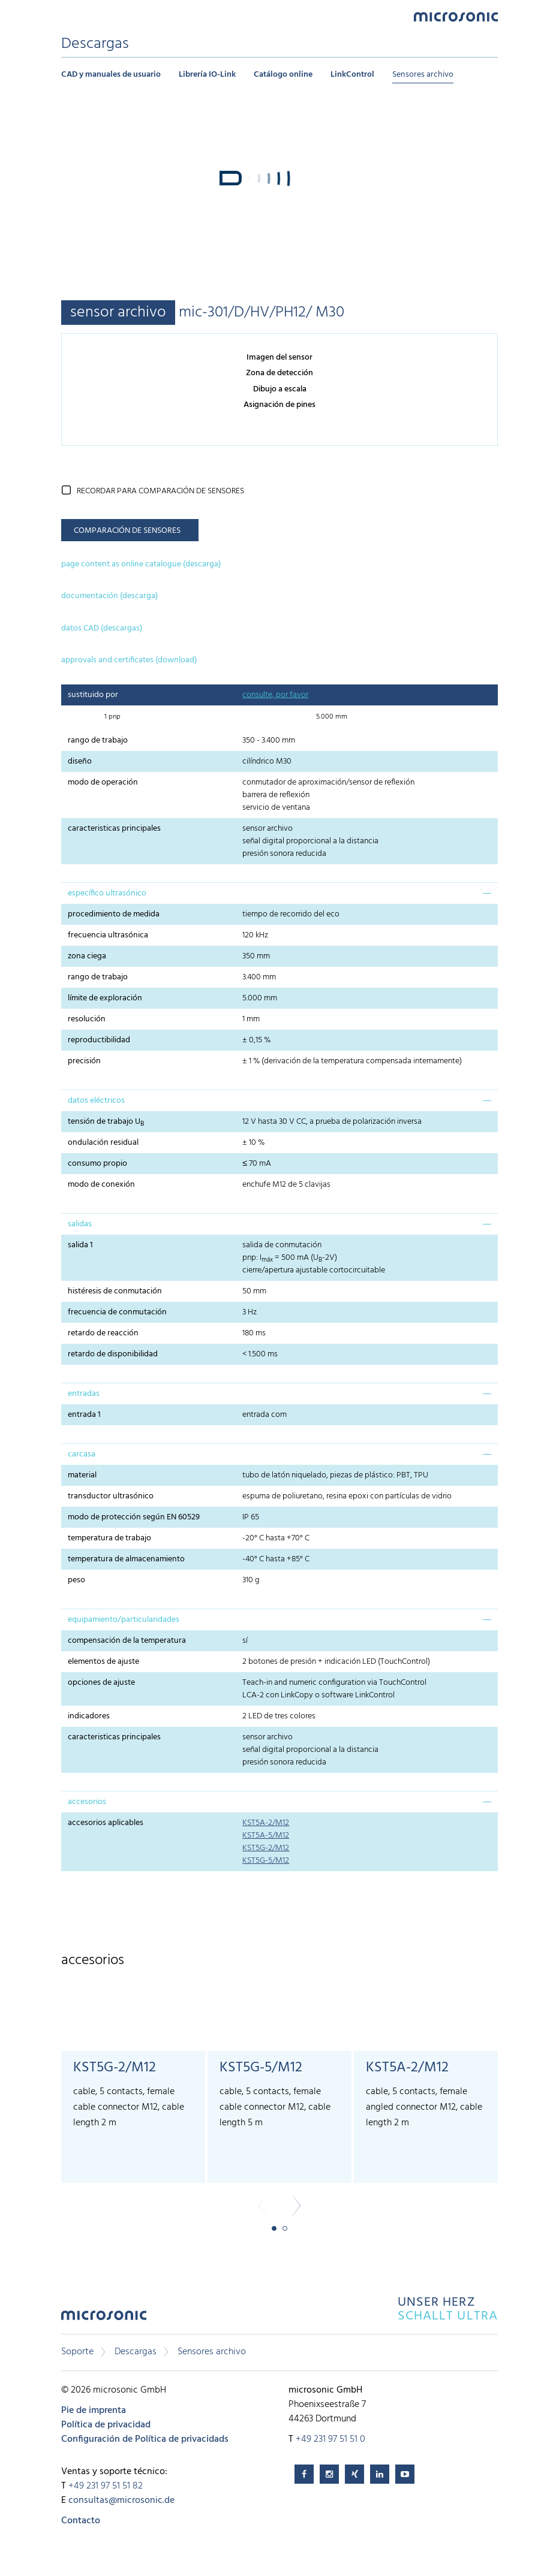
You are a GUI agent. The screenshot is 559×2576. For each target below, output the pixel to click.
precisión (84, 1061)
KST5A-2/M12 (265, 1823)
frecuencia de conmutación (117, 1312)
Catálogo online (283, 75)
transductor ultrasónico (111, 1496)
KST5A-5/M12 (265, 1835)
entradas (84, 1393)
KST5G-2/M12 (265, 1848)
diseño (80, 761)
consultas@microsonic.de (121, 2500)
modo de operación (103, 782)
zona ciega (87, 956)
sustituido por (93, 695)
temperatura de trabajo (109, 1538)
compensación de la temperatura (127, 1641)
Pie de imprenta (93, 2410)
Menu (67, 16)
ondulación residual (103, 1143)
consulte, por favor (275, 695)
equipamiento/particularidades (123, 1619)
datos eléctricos (96, 1100)
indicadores (89, 1716)
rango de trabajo (98, 740)
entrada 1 (84, 1415)
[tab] (279, 893)
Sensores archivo (422, 75)
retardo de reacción (103, 1333)
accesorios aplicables (105, 1823)
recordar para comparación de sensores (160, 491)
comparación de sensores (127, 531)
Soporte (77, 2352)
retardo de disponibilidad (113, 1354)
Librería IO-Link (207, 75)
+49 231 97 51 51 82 (105, 2486)
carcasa (81, 1454)
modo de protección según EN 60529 (134, 1517)
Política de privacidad (106, 2425)
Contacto (80, 2521)
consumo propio (97, 1164)
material (82, 1475)
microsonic (103, 2318)
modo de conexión (101, 1185)
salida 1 (80, 1245)
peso (78, 1580)
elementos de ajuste (103, 1662)
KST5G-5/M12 (265, 1861)
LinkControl (352, 75)
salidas (80, 1224)
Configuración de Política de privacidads (145, 2439)
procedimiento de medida (114, 914)
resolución (87, 1019)
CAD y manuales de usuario (111, 75)
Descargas (136, 2352)
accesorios (87, 1802)
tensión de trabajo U (106, 1122)
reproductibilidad (99, 1040)
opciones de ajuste (101, 1683)
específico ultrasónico (107, 893)
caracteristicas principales (114, 828)
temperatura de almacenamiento (126, 1559)
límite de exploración (105, 998)
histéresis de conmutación (115, 1291)
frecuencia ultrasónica (108, 935)
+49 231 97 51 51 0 (330, 2439)
